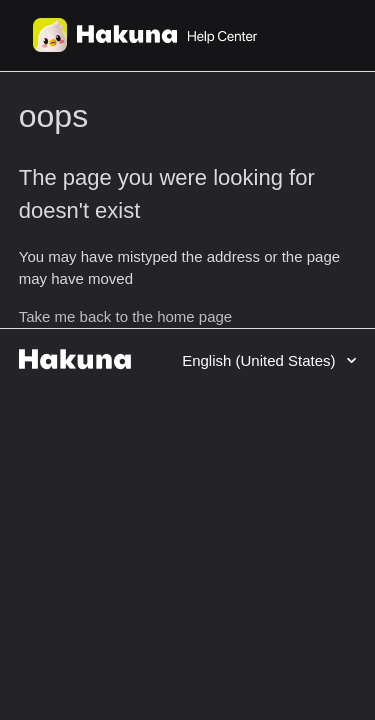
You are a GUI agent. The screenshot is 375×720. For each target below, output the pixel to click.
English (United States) (261, 360)
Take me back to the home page (125, 316)
